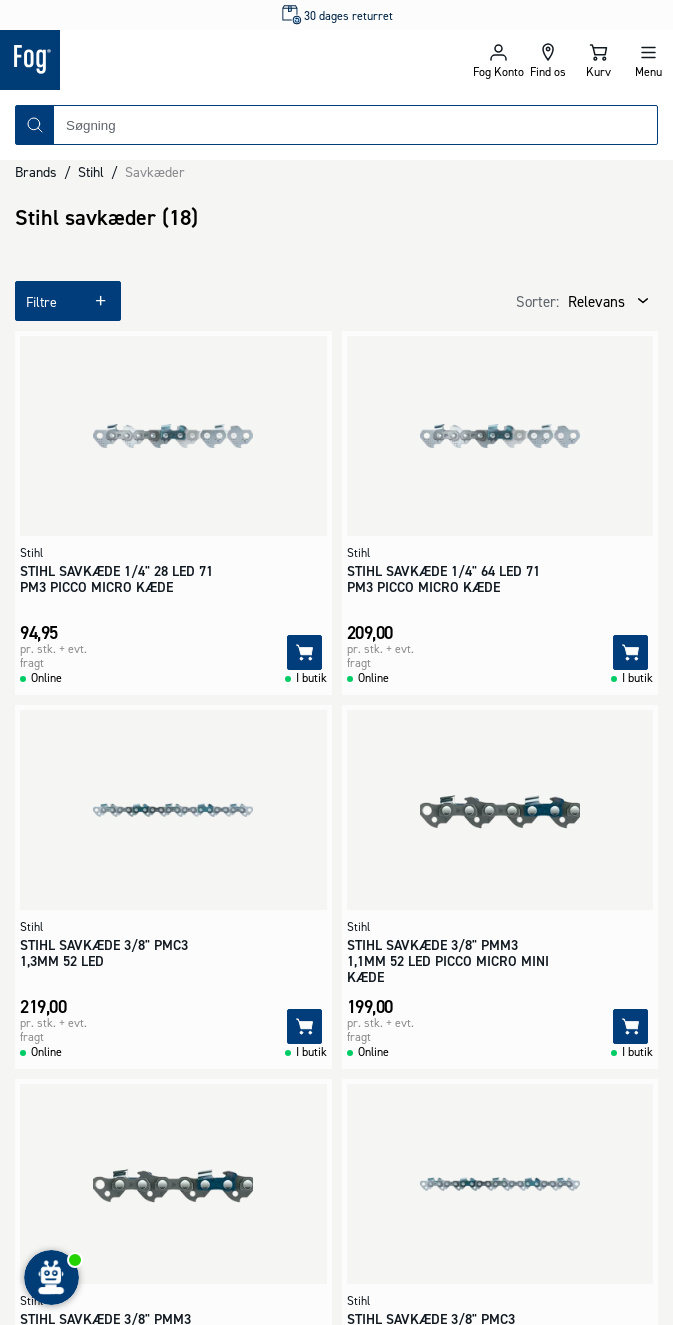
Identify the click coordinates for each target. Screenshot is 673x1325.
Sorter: (537, 301)
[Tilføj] (304, 652)
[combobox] (355, 125)
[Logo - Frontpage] (168, 60)
